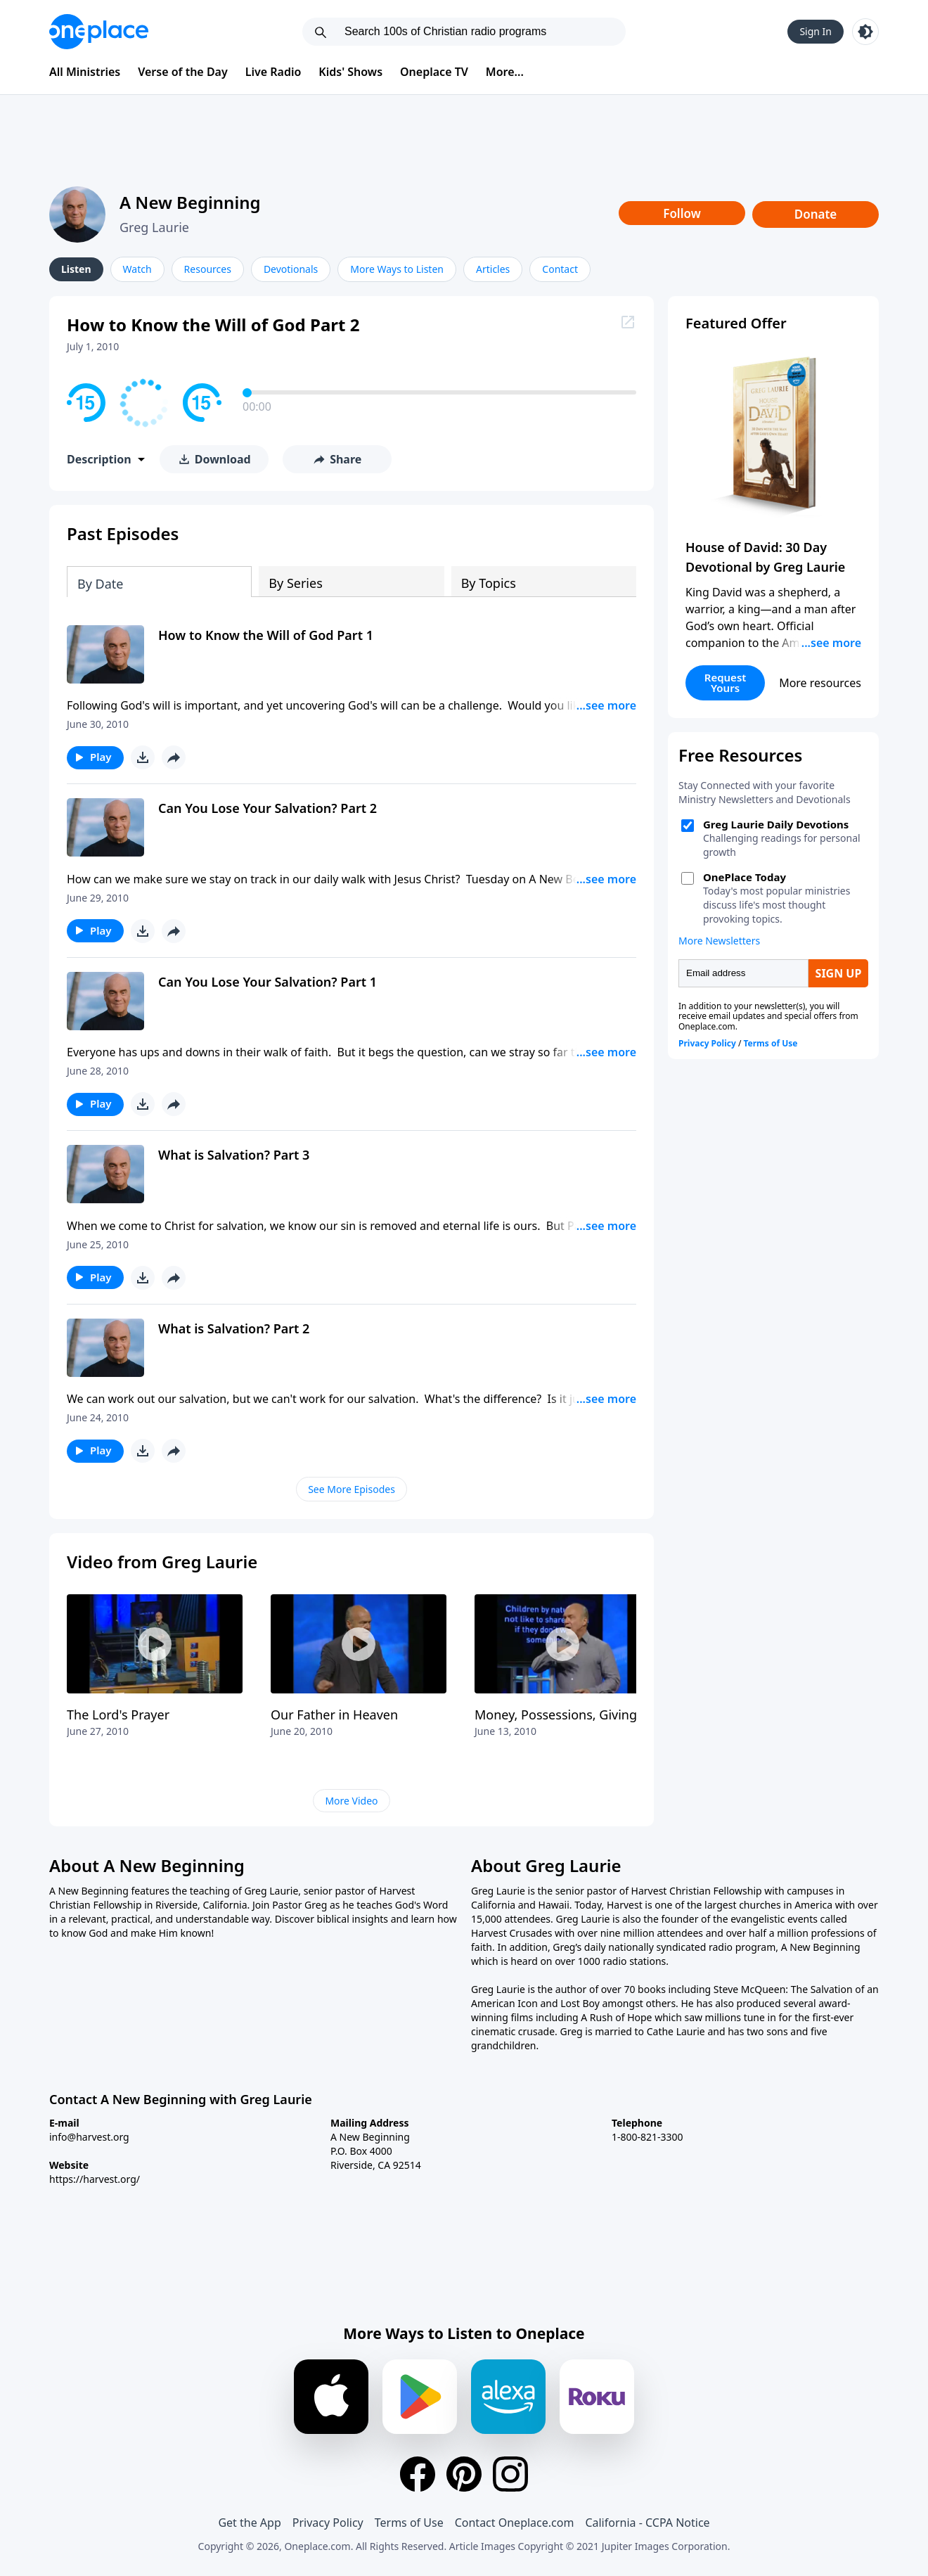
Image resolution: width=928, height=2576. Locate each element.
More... (505, 71)
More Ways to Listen (397, 269)
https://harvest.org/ (94, 2179)
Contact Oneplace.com (514, 2522)
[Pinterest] (464, 2474)
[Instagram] (510, 2474)
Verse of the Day (183, 71)
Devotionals (291, 269)
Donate (815, 214)
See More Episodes (351, 1489)
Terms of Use (409, 2522)
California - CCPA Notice (647, 2522)
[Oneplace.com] (98, 31)
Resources (207, 269)
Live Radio (273, 71)
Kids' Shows (350, 71)
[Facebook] (417, 2474)
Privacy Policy (327, 2522)
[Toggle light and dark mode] (865, 31)
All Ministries (84, 71)
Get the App (249, 2522)
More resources (820, 683)
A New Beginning (190, 202)
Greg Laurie (154, 227)
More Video (351, 1800)
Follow (682, 213)
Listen (76, 269)
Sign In (815, 31)
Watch (137, 269)
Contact (560, 269)
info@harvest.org (89, 2137)
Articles (493, 269)
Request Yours (725, 682)
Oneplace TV (434, 71)
